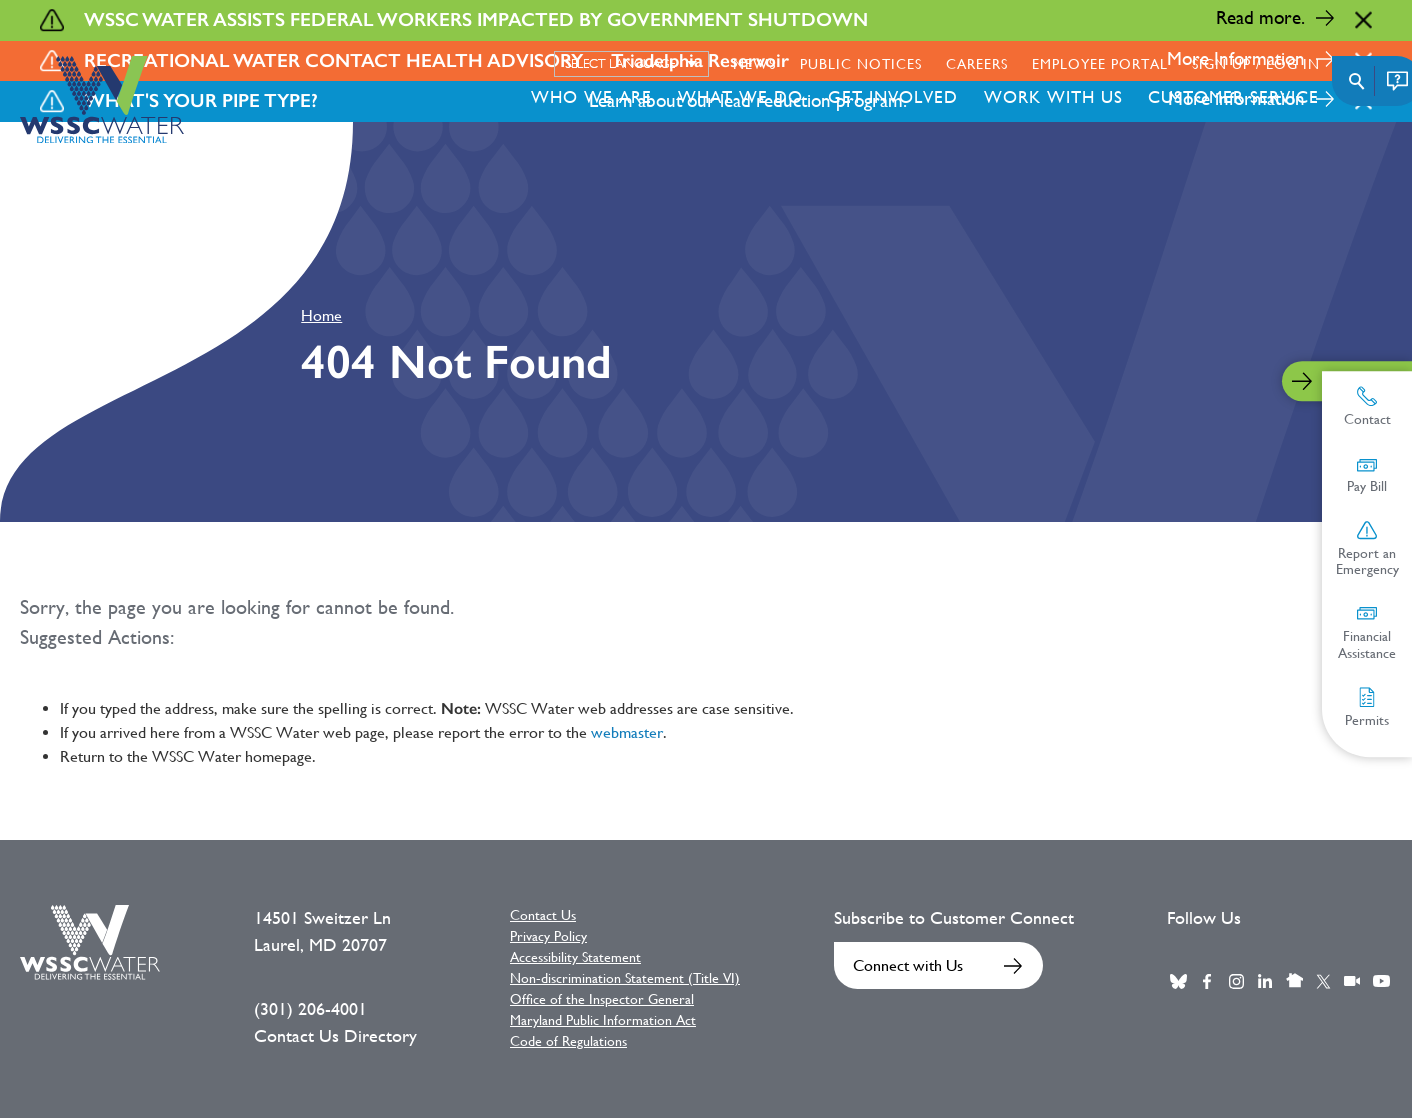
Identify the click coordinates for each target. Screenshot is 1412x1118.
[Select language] (631, 64)
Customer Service (1233, 97)
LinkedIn (1265, 981)
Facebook (1207, 981)
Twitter (1323, 981)
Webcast (1352, 981)
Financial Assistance (1367, 632)
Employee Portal (1100, 64)
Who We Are (591, 97)
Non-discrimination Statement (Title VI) (625, 978)
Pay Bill (1367, 474)
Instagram (1236, 981)
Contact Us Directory (335, 1036)
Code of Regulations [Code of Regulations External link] (568, 1041)
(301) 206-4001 (310, 1009)
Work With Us (1053, 97)
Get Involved (893, 97)
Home (321, 315)
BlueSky (1178, 981)
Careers (977, 64)
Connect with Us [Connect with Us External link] (908, 965)
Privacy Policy (548, 936)
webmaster (627, 732)
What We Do (740, 97)
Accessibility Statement (575, 957)
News (754, 64)
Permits (1367, 707)
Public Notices (861, 64)
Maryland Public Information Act (603, 1020)
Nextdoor (1294, 981)
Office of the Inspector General (602, 999)
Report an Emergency (1367, 549)
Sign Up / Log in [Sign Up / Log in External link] (1256, 64)
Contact (1367, 406)
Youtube (1381, 981)
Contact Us (543, 915)
